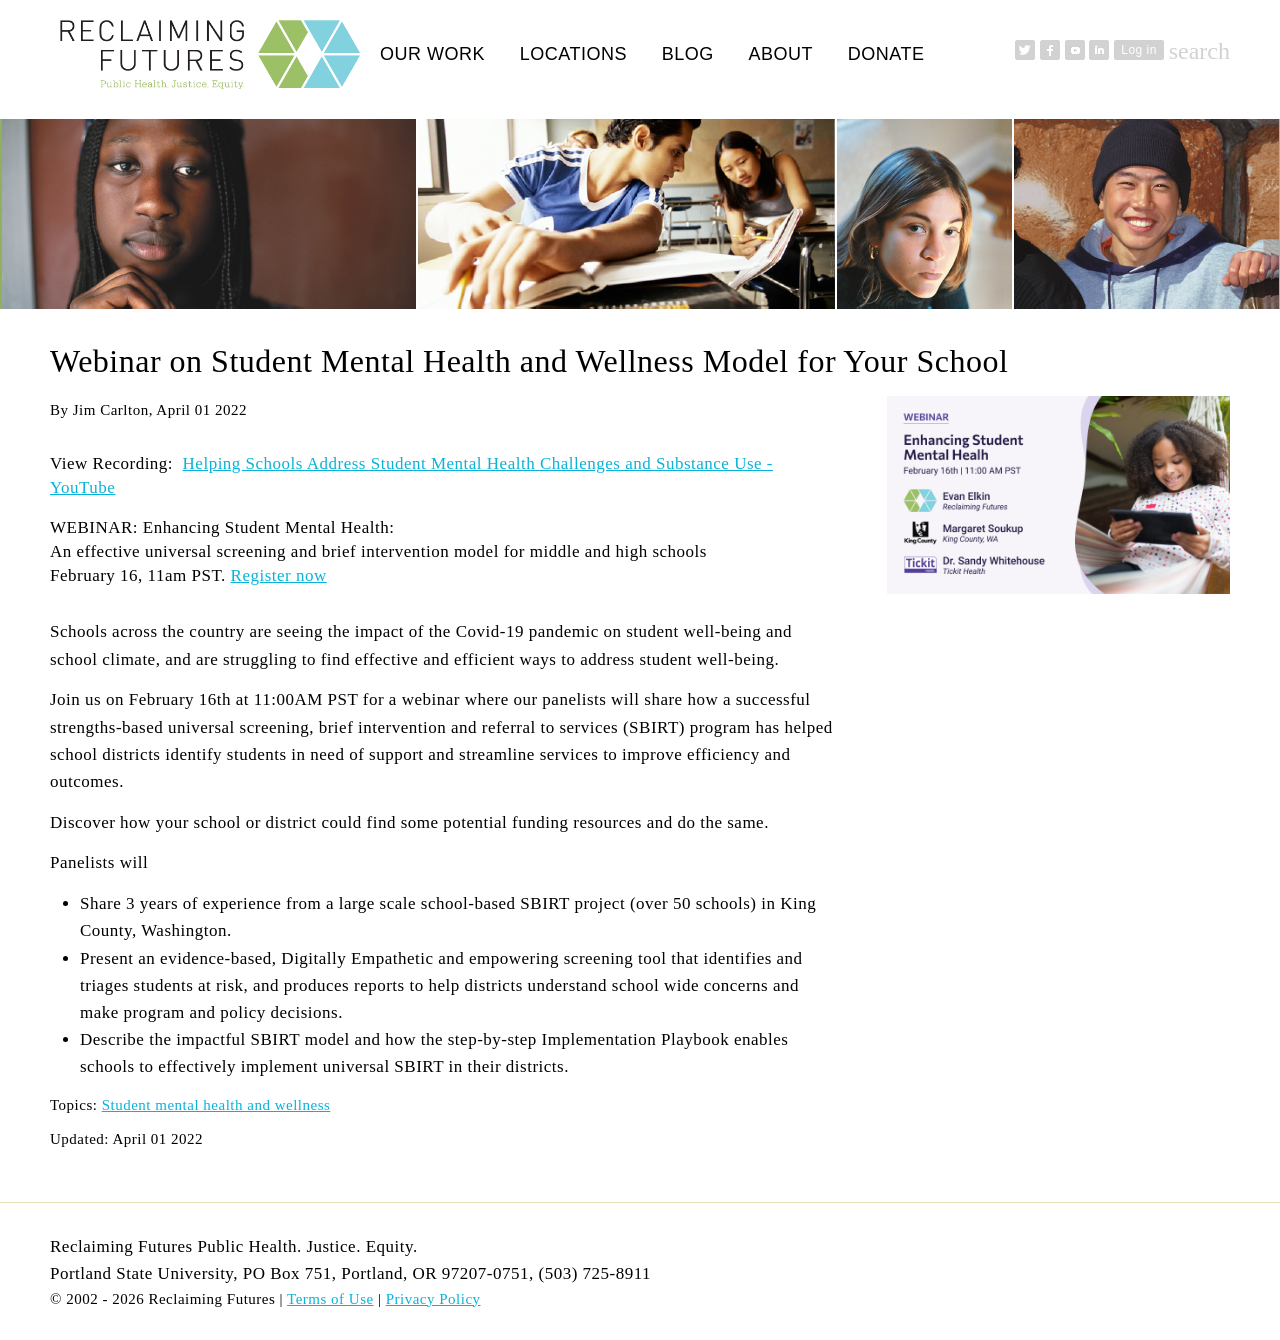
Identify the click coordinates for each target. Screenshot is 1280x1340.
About (780, 54)
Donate (886, 54)
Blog (688, 54)
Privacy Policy (433, 1299)
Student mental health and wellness (216, 1105)
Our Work (432, 54)
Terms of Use (330, 1299)
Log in (1139, 50)
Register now (279, 575)
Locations (573, 54)
